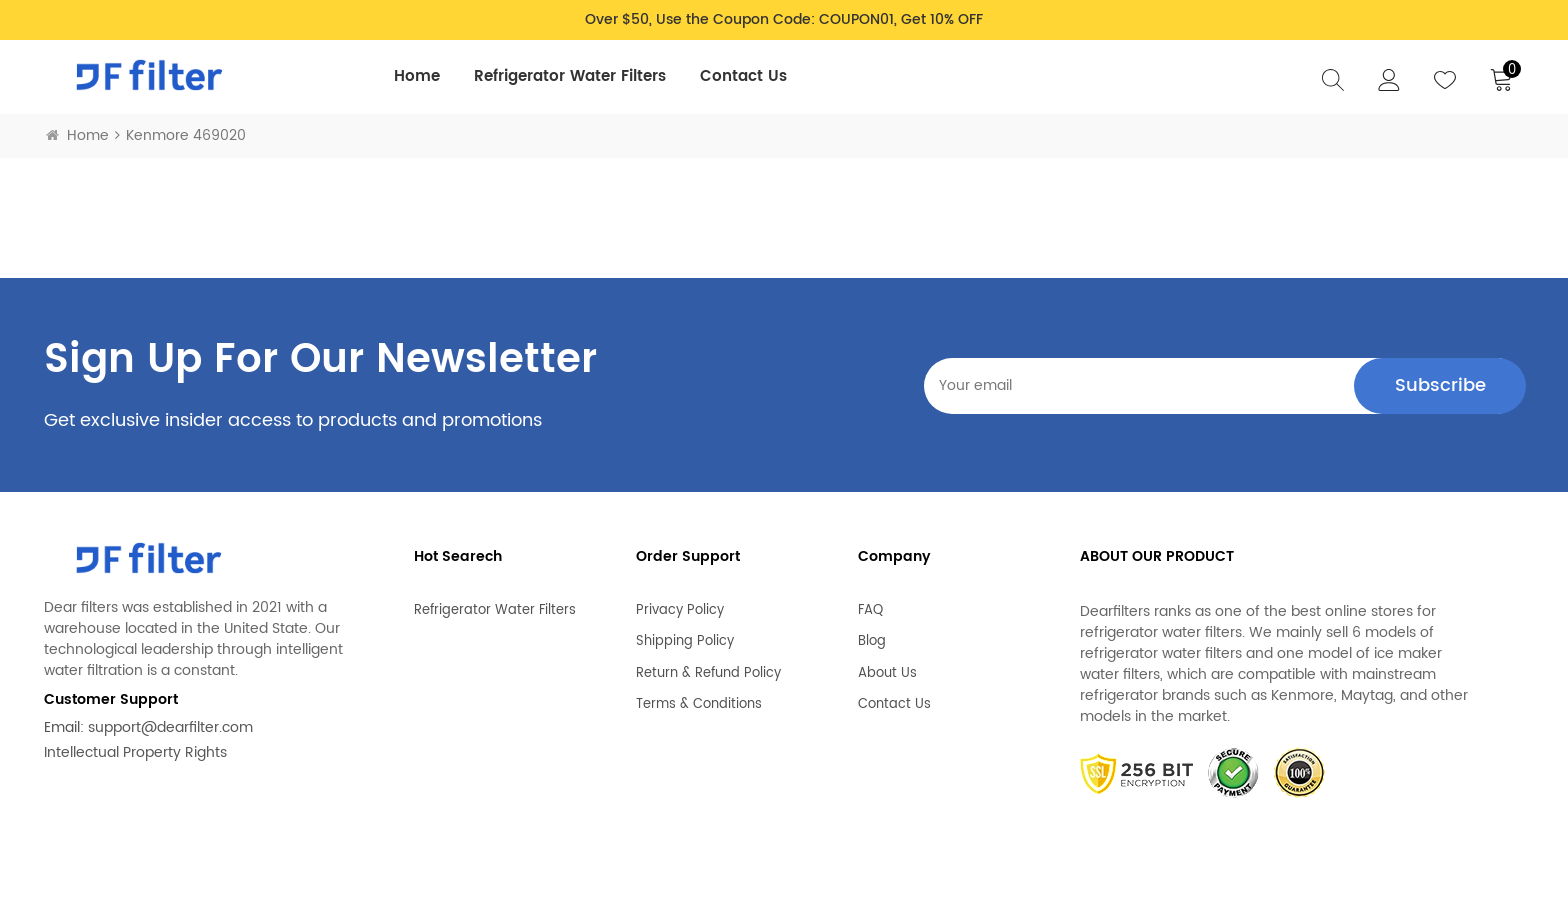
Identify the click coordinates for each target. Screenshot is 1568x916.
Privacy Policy (680, 602)
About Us (887, 665)
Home (417, 76)
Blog (872, 634)
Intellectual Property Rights (135, 752)
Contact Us (743, 76)
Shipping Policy (685, 634)
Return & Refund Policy (708, 665)
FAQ (870, 602)
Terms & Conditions (699, 697)
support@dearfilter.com (170, 727)
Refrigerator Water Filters (570, 76)
